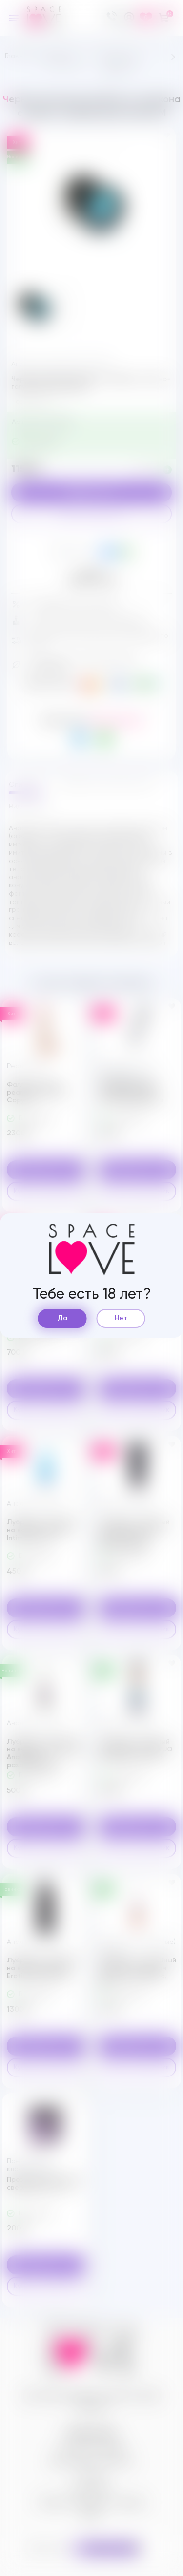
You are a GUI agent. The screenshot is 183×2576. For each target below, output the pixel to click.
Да (62, 1318)
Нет (121, 1318)
